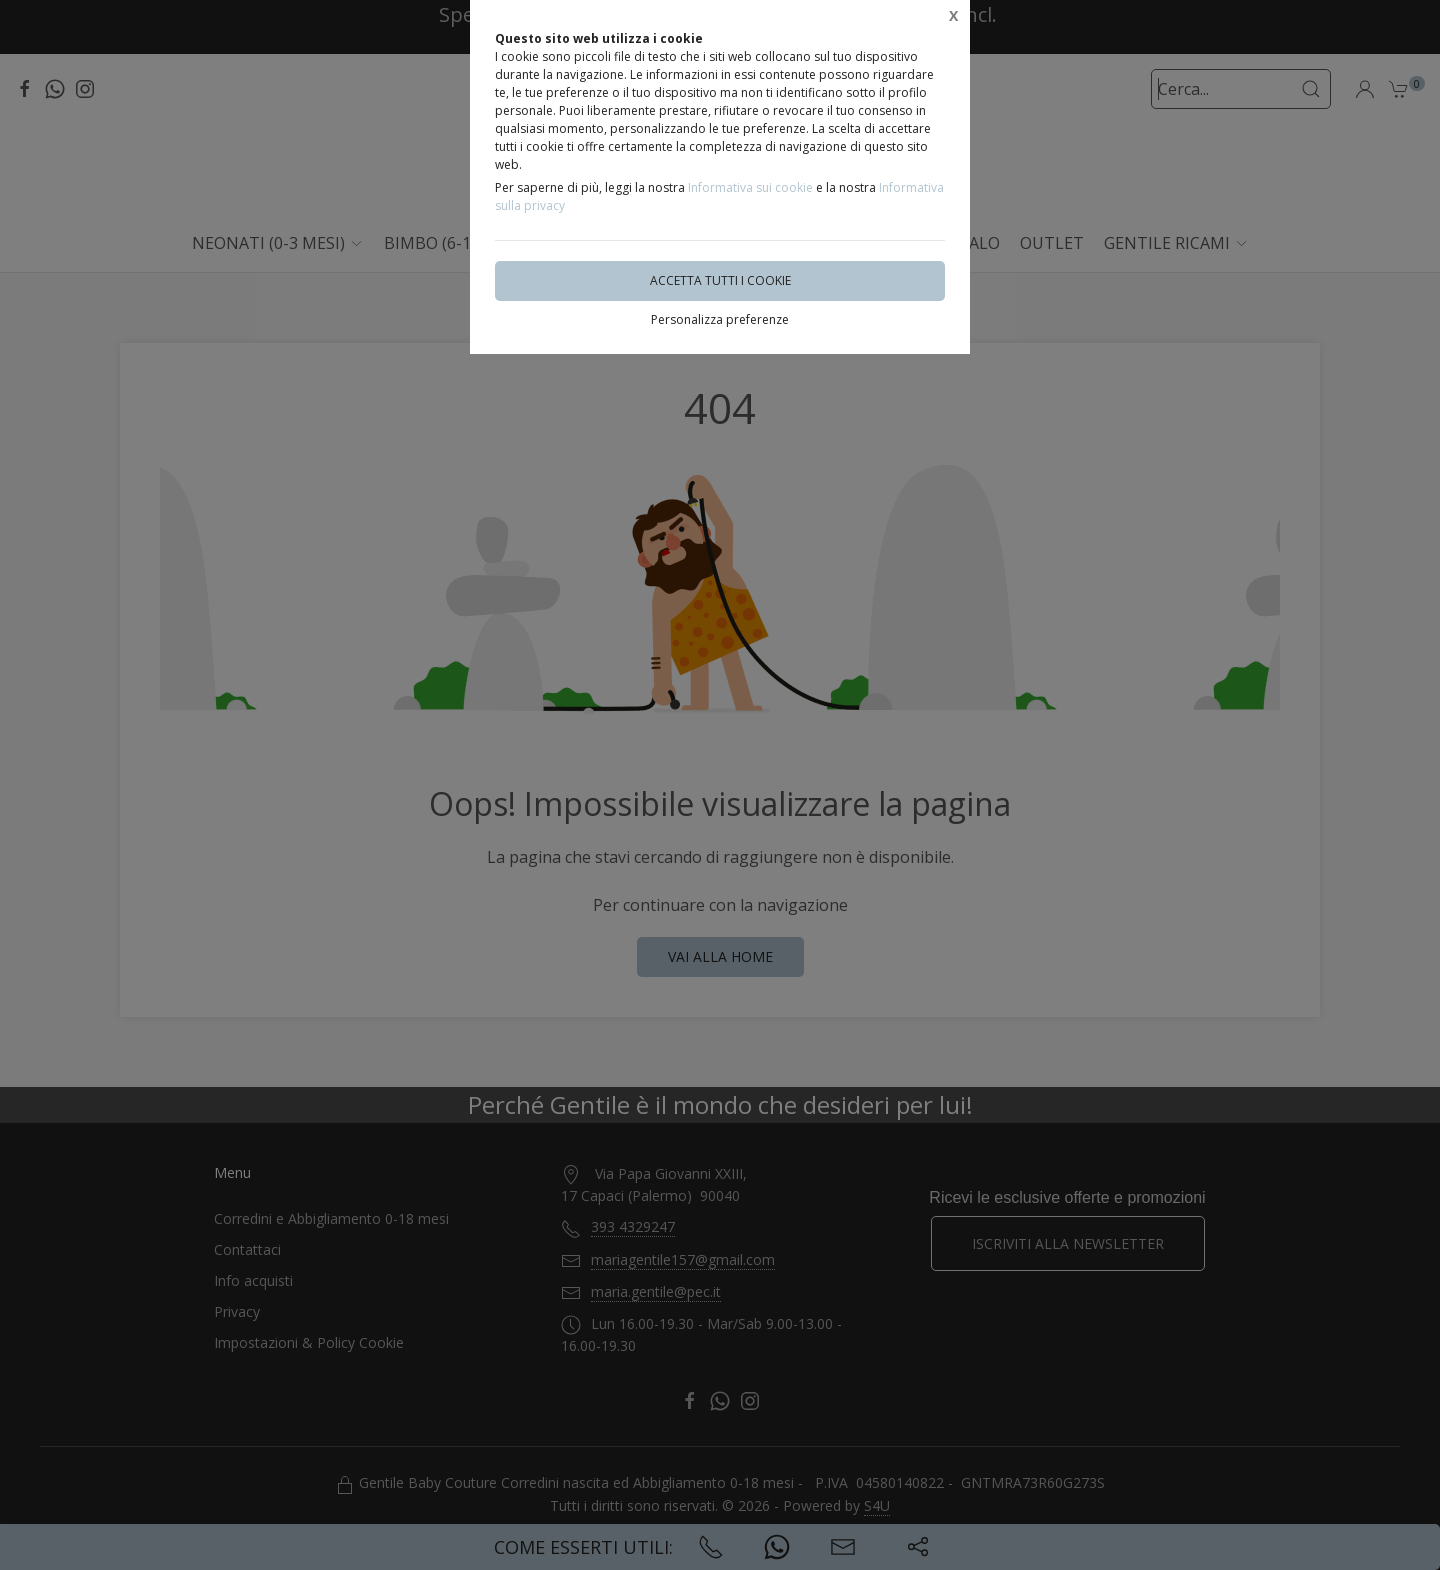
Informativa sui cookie (750, 187)
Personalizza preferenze (720, 319)
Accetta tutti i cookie (720, 280)
